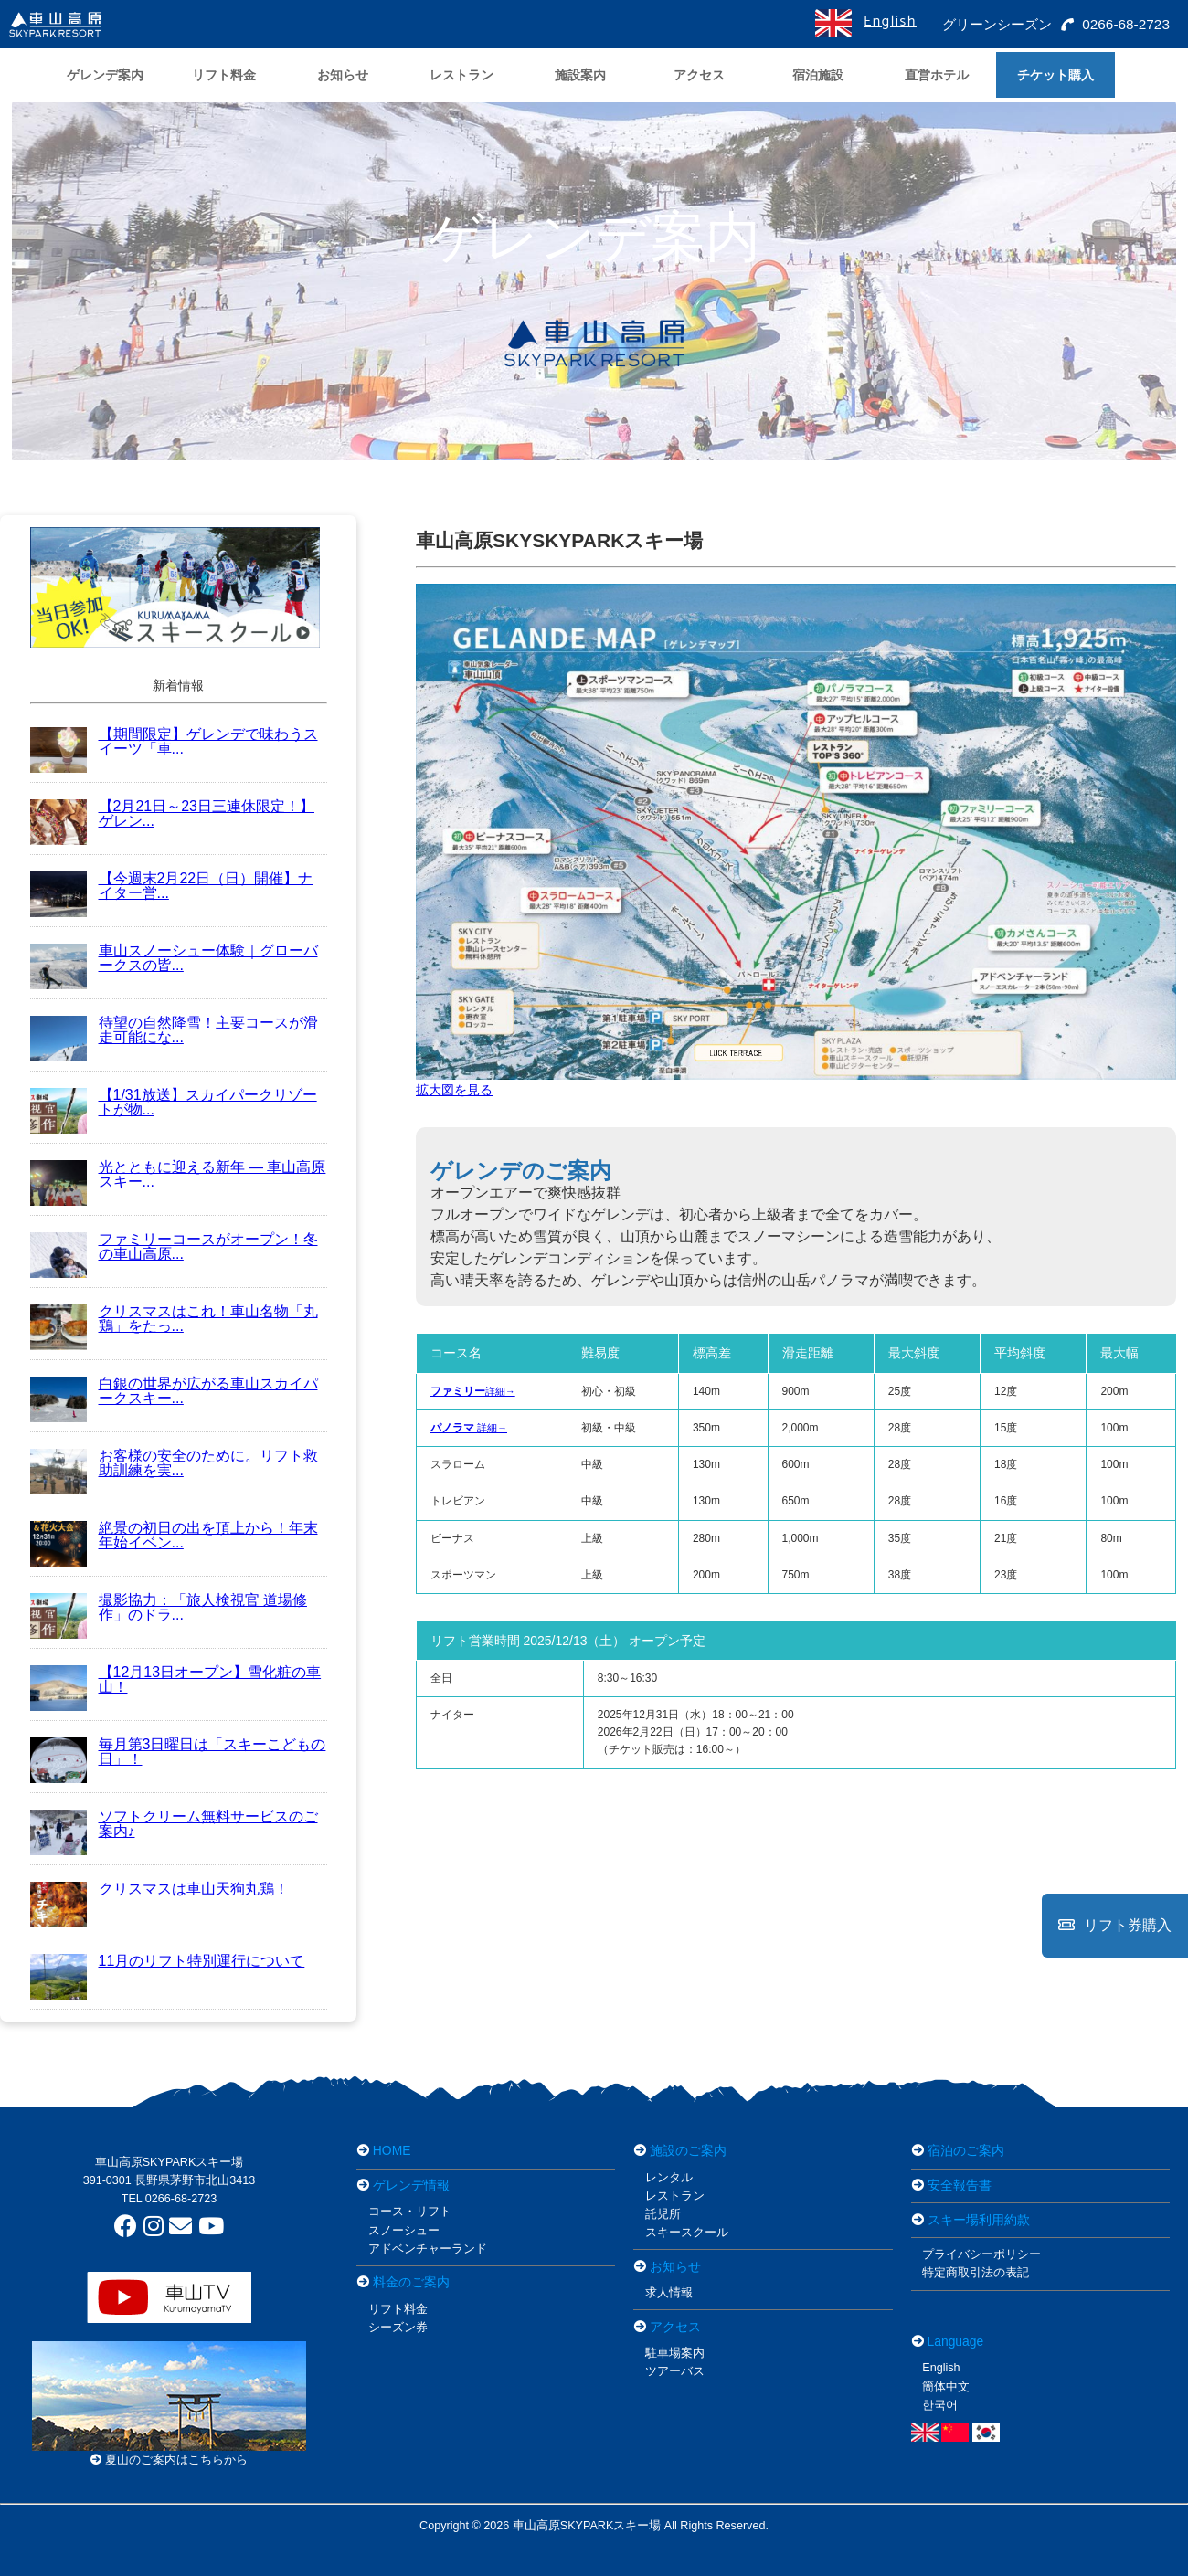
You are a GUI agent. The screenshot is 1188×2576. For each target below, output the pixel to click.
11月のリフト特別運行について (167, 1961)
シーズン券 (398, 2327)
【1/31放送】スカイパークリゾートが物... (173, 1102)
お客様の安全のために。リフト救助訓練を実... (174, 1463)
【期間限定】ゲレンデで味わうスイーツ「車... (174, 741)
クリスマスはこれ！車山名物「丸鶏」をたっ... (174, 1319)
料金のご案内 (411, 2282)
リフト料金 (398, 2309)
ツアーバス (675, 2371)
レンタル (669, 2177)
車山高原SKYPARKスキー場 (169, 2162)
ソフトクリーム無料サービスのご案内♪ (174, 1824)
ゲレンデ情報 (411, 2185)
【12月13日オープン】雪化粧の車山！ (176, 1679)
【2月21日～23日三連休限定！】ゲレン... (172, 813)
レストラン (675, 2196)
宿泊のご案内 (966, 2150)
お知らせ (675, 2266)
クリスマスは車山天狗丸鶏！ (159, 1888)
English (889, 21)
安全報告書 (960, 2185)
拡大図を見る (454, 1089)
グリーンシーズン (993, 24)
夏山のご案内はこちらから (169, 2460)
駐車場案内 (675, 2353)
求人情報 (669, 2292)
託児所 (663, 2214)
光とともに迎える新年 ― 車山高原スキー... (178, 1174)
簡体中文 (946, 2387)
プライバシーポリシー (981, 2254)
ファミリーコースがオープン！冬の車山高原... (174, 1246)
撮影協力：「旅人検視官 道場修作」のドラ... (168, 1607)
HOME (392, 2150)
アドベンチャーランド (427, 2249)
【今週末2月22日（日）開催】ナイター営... (171, 886)
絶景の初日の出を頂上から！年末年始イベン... (174, 1535)
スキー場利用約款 (979, 2219)
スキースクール (686, 2232)
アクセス (675, 2326)
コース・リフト (409, 2211)
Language (956, 2341)
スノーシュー (404, 2230)
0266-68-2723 (1115, 24)
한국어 (940, 2405)
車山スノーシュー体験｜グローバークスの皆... (174, 958)
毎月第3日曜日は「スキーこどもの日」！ (178, 1752)
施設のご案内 (688, 2150)
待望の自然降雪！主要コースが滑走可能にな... (174, 1030)
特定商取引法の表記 (975, 2272)
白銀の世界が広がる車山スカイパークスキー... (174, 1391)
